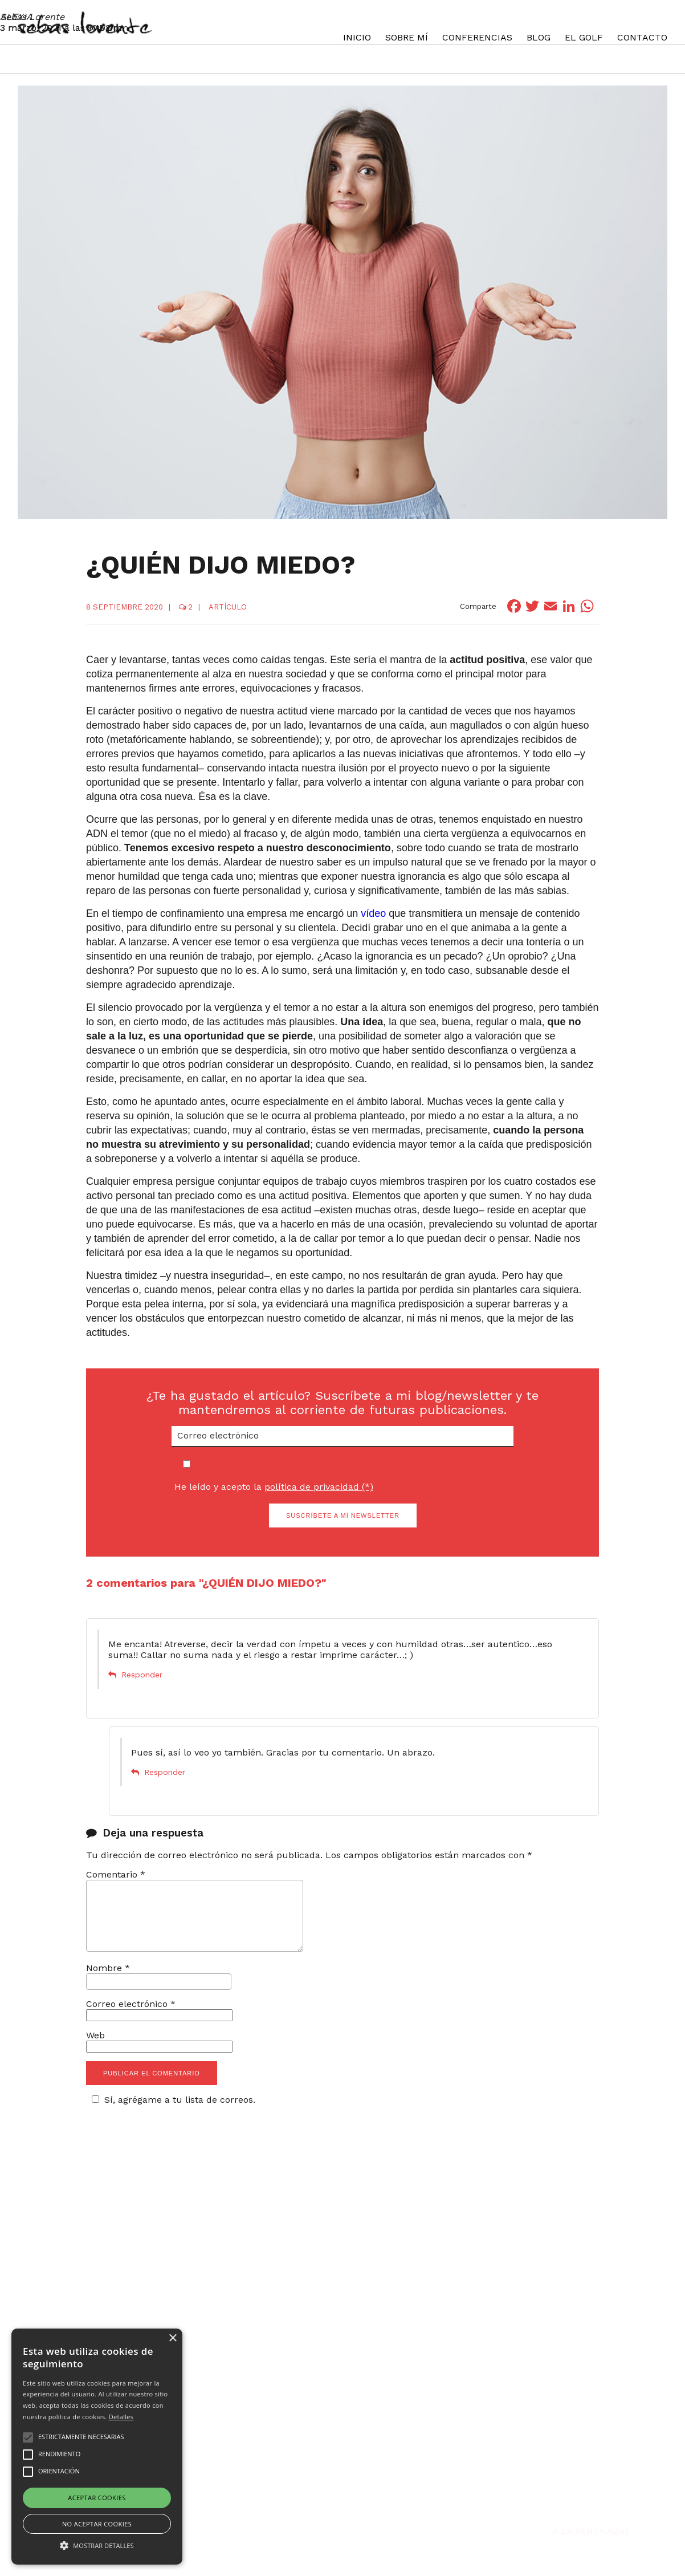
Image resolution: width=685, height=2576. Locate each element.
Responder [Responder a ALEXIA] (141, 1674)
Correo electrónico (131, 2017)
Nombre (108, 1981)
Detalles (121, 2416)
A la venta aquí (590, 2491)
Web (95, 2048)
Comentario (115, 1874)
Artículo (228, 607)
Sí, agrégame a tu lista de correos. (171, 2113)
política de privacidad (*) (318, 1486)
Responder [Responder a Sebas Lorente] (164, 1772)
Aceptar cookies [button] (96, 2497)
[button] (97, 2545)
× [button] (172, 2338)
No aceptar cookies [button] (97, 2524)
